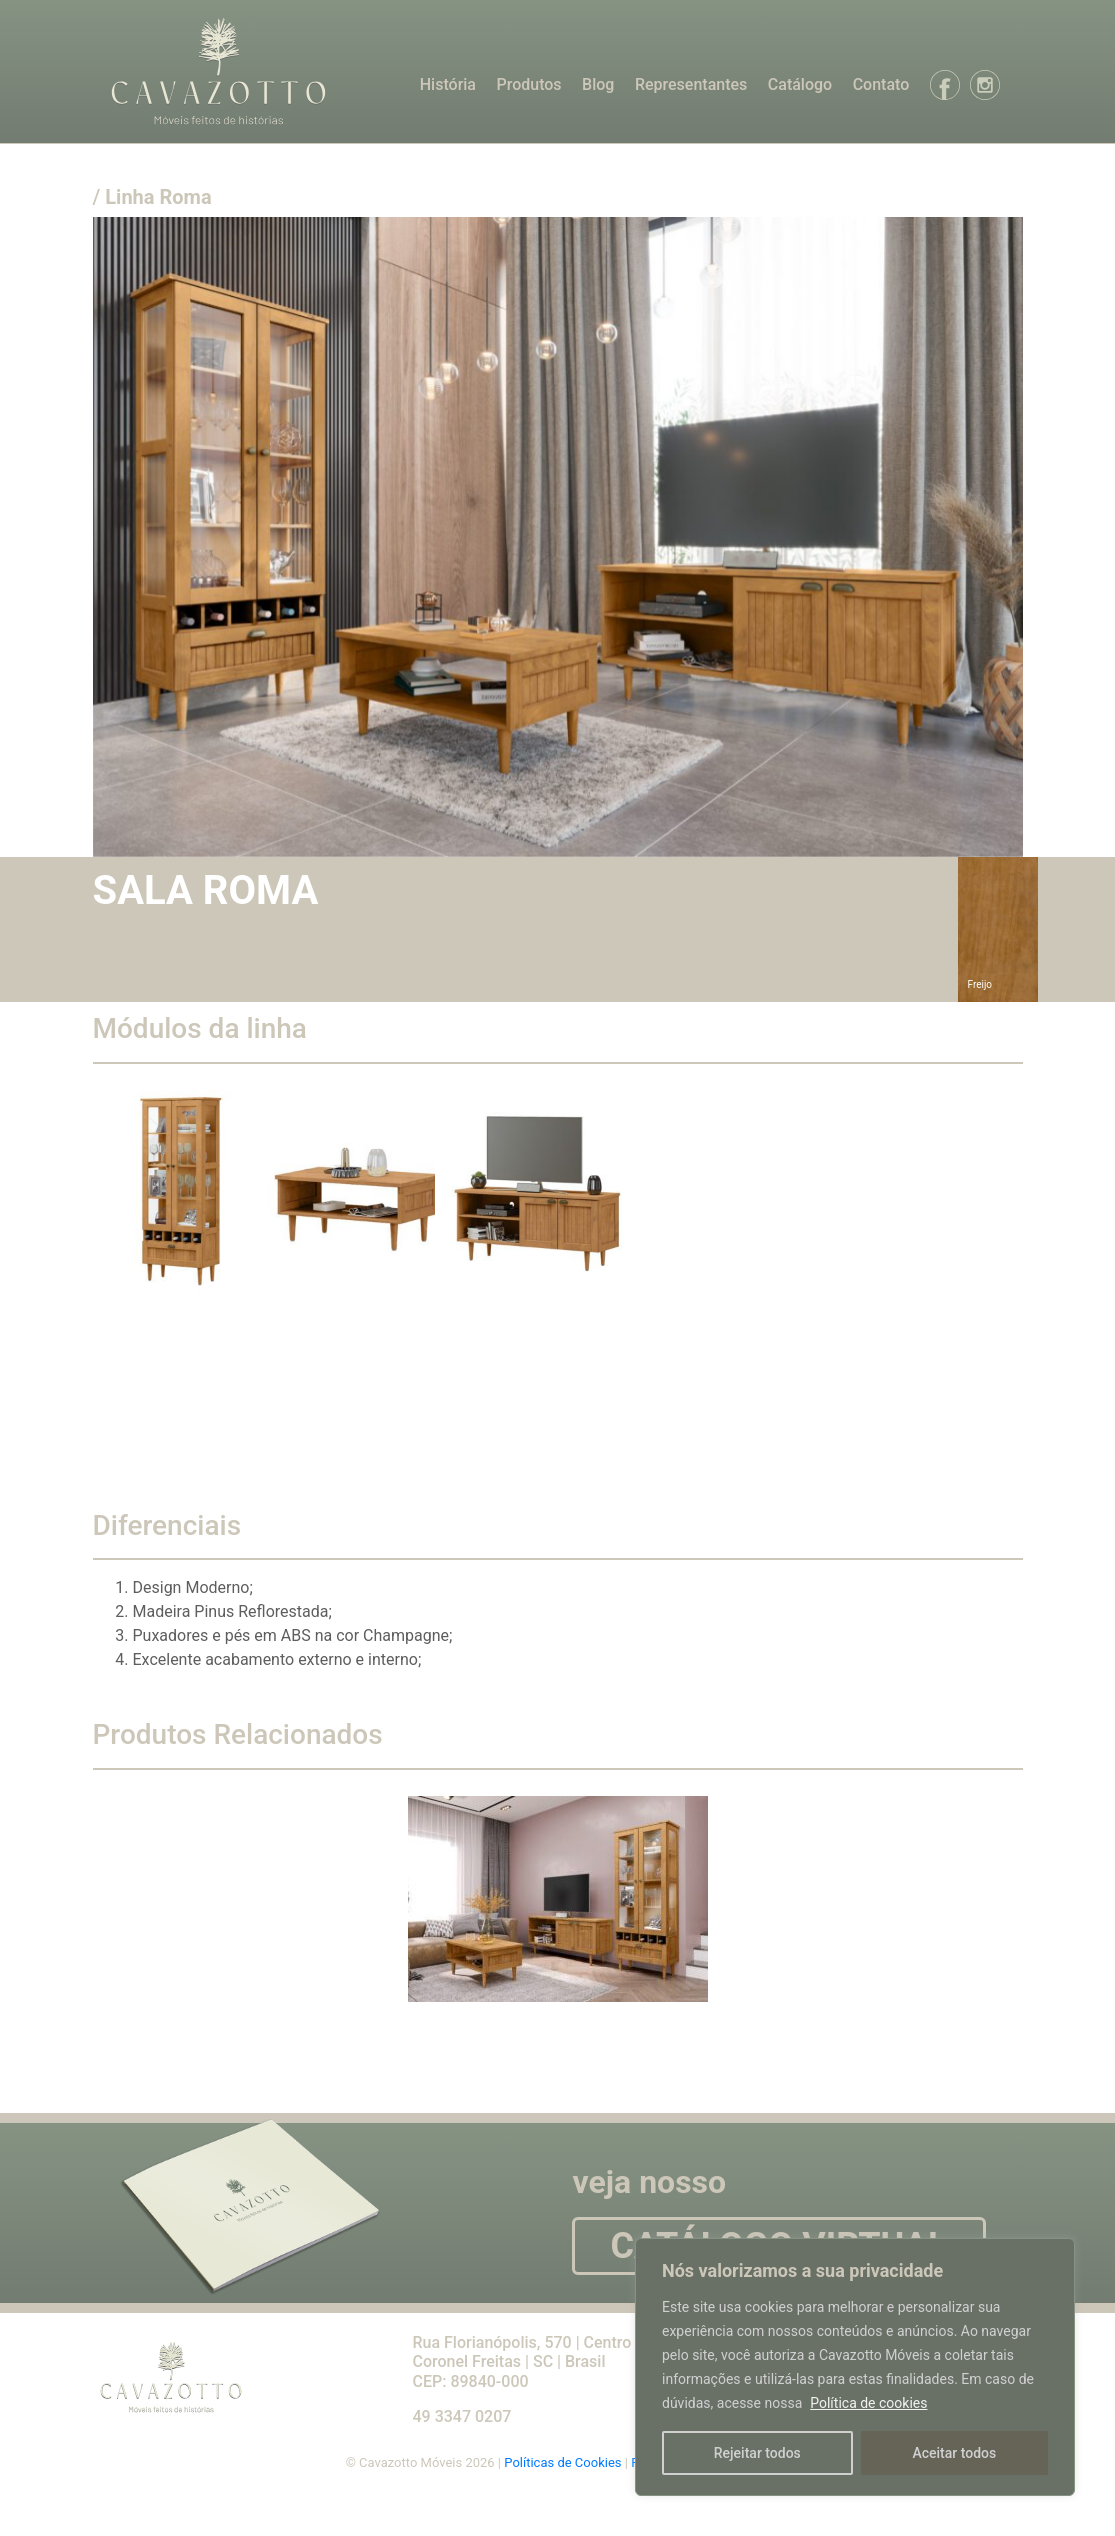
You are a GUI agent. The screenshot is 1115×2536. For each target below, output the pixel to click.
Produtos (528, 84)
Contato (881, 84)
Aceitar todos (954, 2453)
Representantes (691, 84)
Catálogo (800, 84)
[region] (855, 2367)
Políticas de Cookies (564, 2462)
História (448, 84)
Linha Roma (158, 197)
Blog (598, 84)
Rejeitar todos (757, 2453)
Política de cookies (868, 2403)
